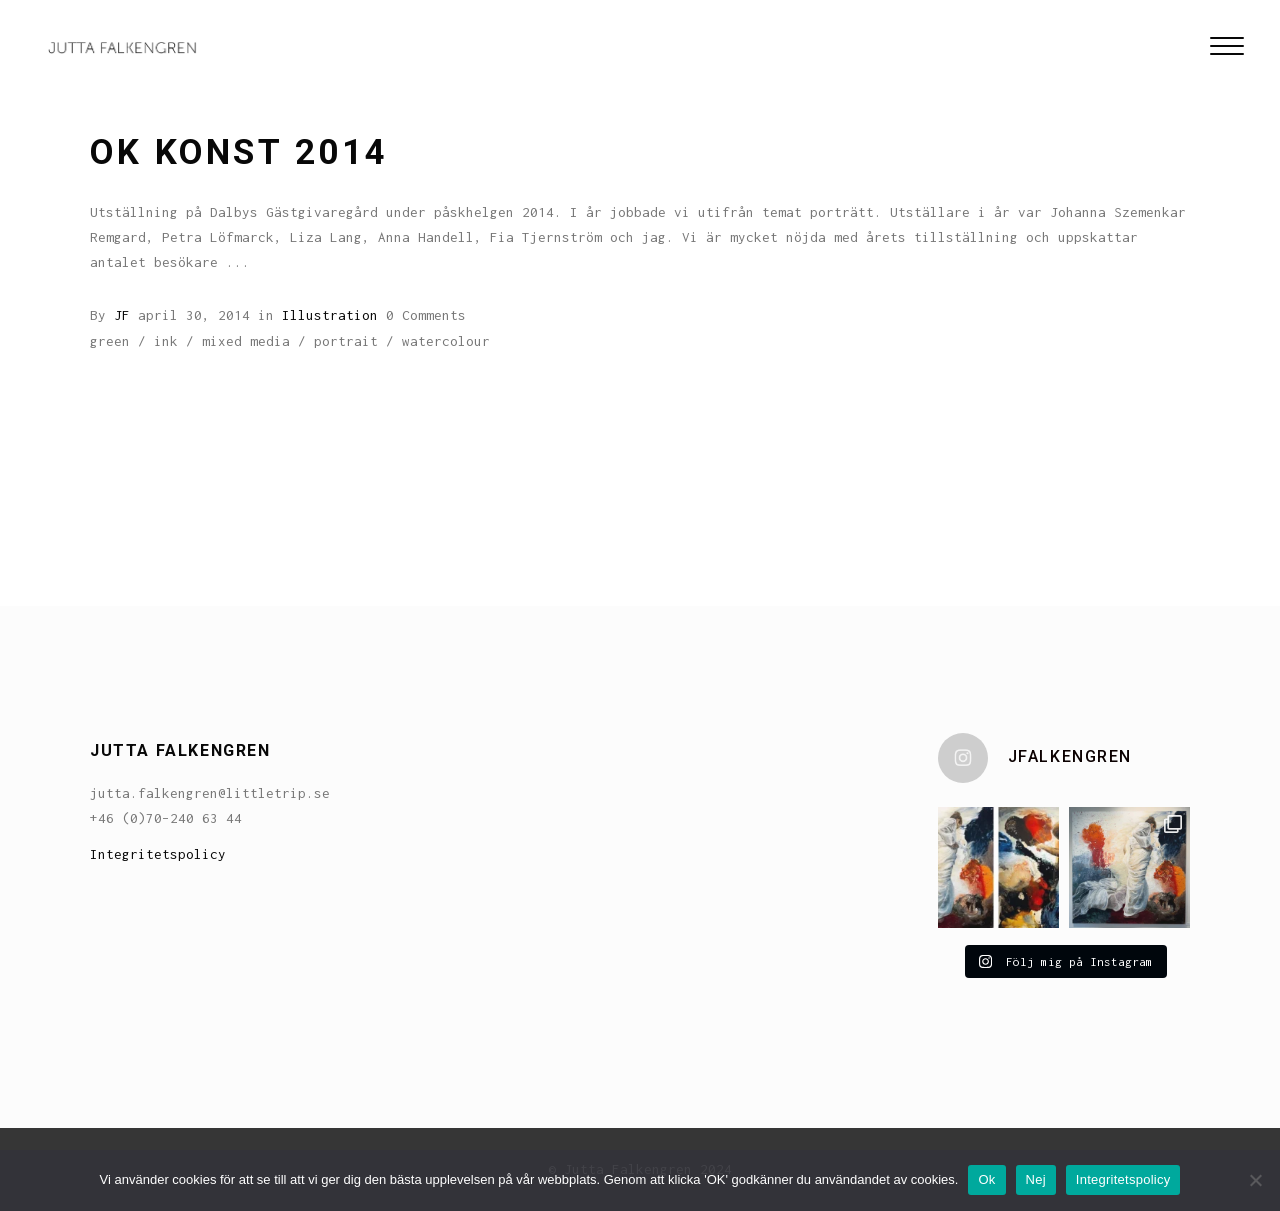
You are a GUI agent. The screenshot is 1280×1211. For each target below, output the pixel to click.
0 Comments (426, 315)
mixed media (246, 341)
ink (166, 341)
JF (122, 315)
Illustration (330, 315)
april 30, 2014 (194, 315)
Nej (1036, 1179)
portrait (346, 341)
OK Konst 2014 (239, 152)
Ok (986, 1179)
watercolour (446, 341)
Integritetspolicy (158, 854)
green (110, 341)
